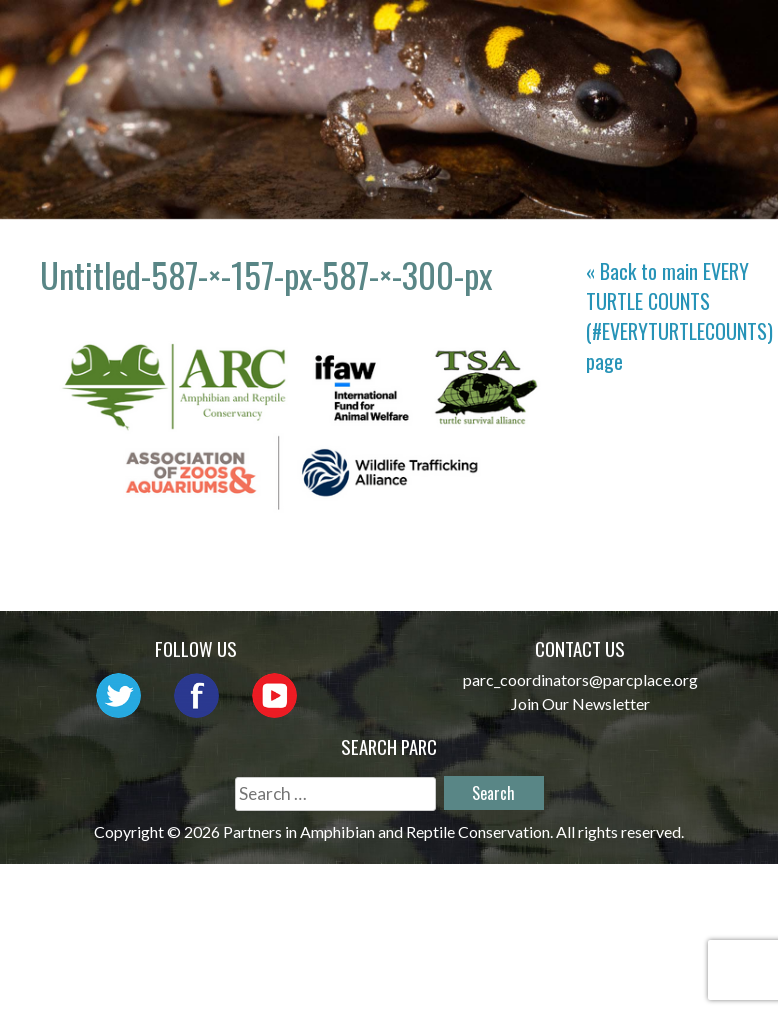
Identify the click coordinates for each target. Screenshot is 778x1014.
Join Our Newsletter (580, 703)
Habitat (476, 64)
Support (702, 64)
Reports (588, 64)
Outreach (694, 35)
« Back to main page (679, 316)
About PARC (433, 35)
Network (568, 35)
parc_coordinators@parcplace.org (580, 679)
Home (318, 35)
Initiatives (349, 64)
